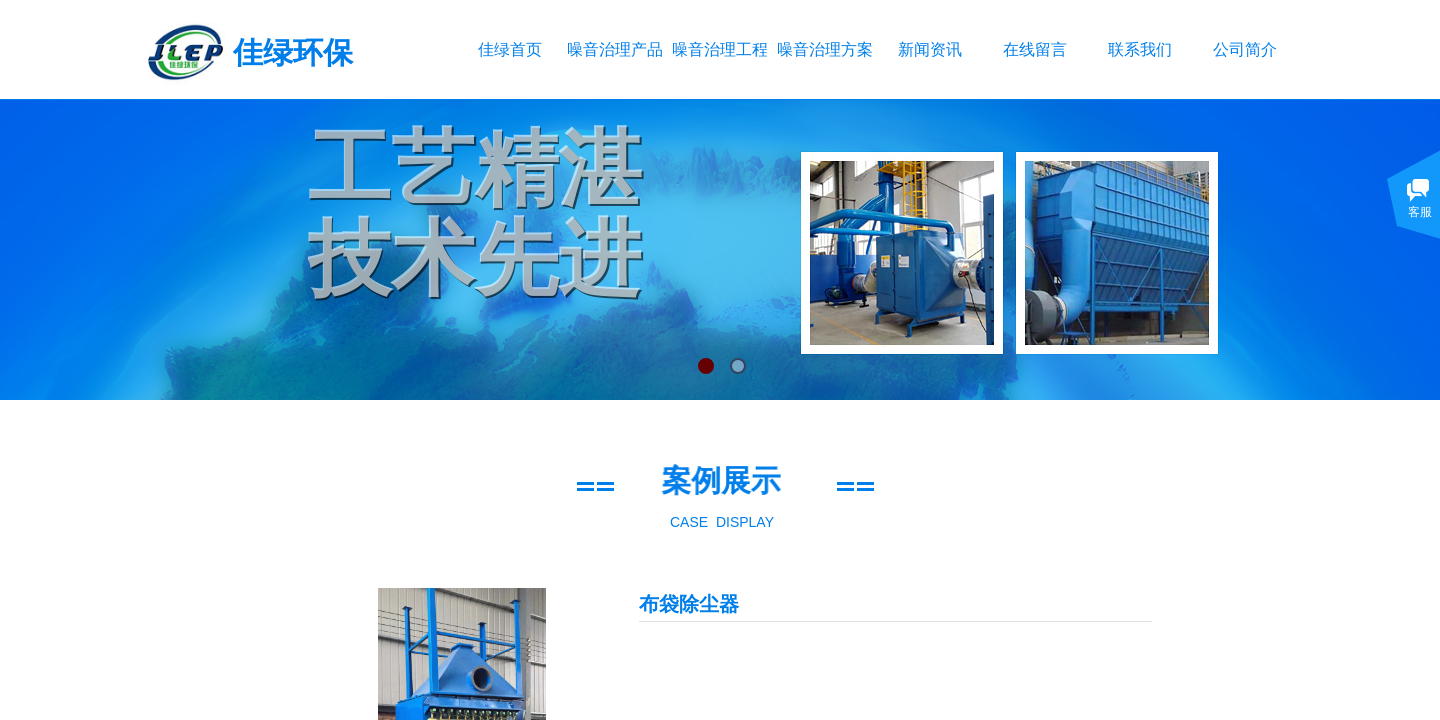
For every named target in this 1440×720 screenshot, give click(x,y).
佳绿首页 (510, 49)
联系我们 (1140, 49)
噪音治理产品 (614, 49)
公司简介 (1245, 49)
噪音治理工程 (719, 49)
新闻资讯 (930, 49)
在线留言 (1035, 49)
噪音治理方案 (824, 49)
